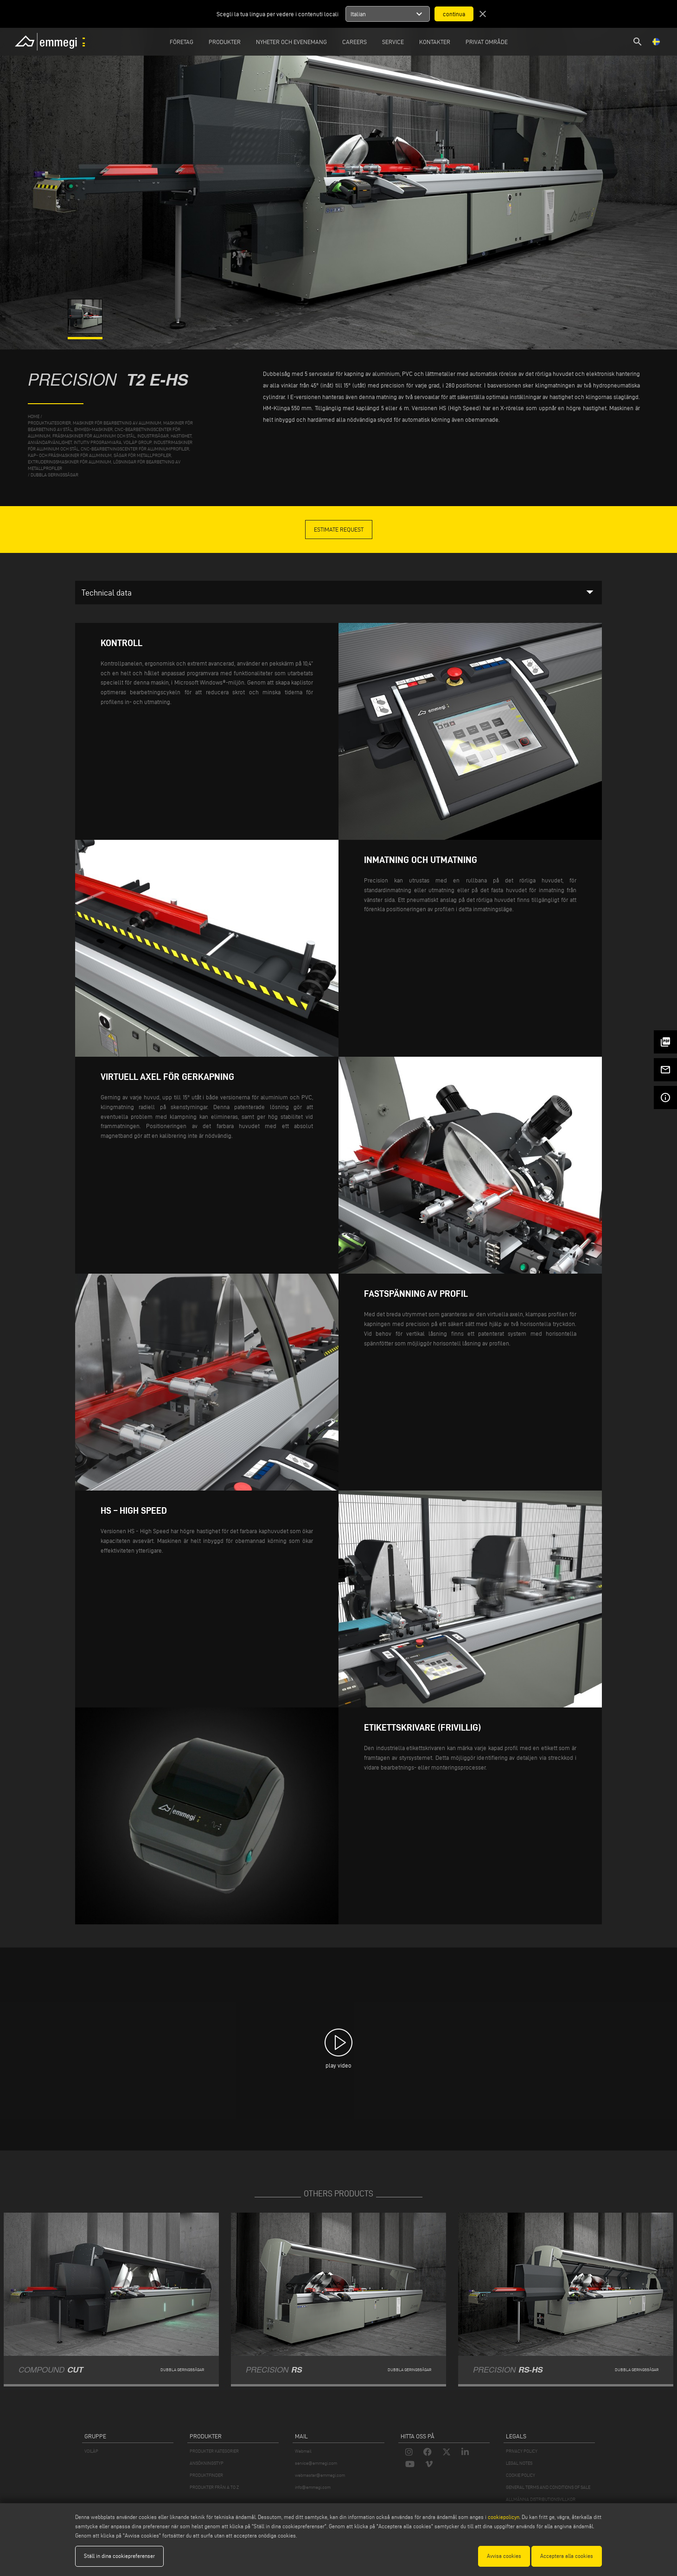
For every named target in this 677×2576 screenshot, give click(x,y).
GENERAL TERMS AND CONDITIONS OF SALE (548, 2487)
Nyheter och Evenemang (291, 41)
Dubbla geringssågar (54, 474)
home (33, 416)
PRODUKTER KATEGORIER (214, 2451)
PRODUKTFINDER (206, 2475)
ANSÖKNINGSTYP (207, 2463)
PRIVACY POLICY (521, 2451)
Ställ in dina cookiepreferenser (119, 2556)
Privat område (487, 41)
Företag (181, 41)
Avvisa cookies (504, 2556)
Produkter (225, 41)
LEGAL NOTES (519, 2463)
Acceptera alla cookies (566, 2556)
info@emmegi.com (313, 2487)
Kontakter (434, 41)
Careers (354, 41)
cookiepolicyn (502, 2517)
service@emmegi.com (316, 2463)
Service (393, 41)
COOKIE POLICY (520, 2475)
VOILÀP (91, 2451)
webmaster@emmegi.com (320, 2475)
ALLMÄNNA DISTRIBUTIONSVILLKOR (540, 2499)
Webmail (303, 2451)
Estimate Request (339, 529)
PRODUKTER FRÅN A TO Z (214, 2487)
